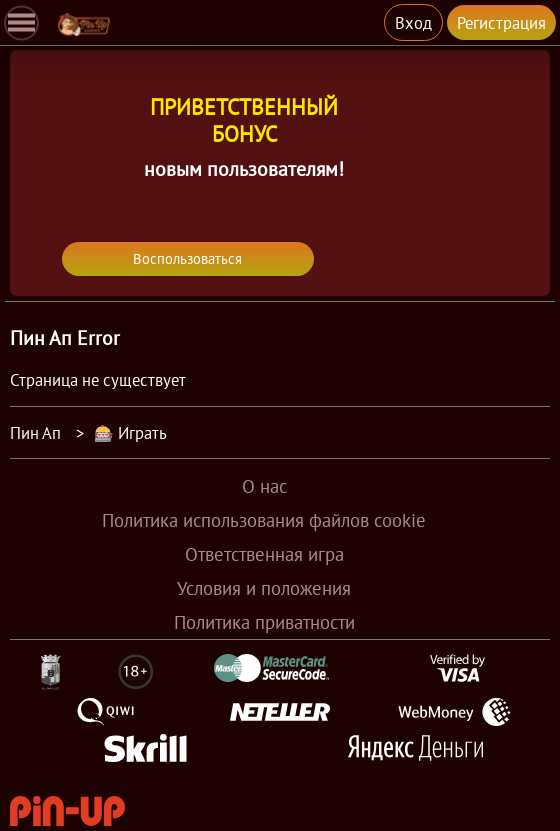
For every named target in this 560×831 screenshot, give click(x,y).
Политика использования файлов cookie (264, 520)
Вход (413, 22)
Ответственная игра (264, 554)
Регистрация (501, 22)
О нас (264, 486)
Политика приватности (264, 622)
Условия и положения (264, 588)
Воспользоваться (187, 259)
